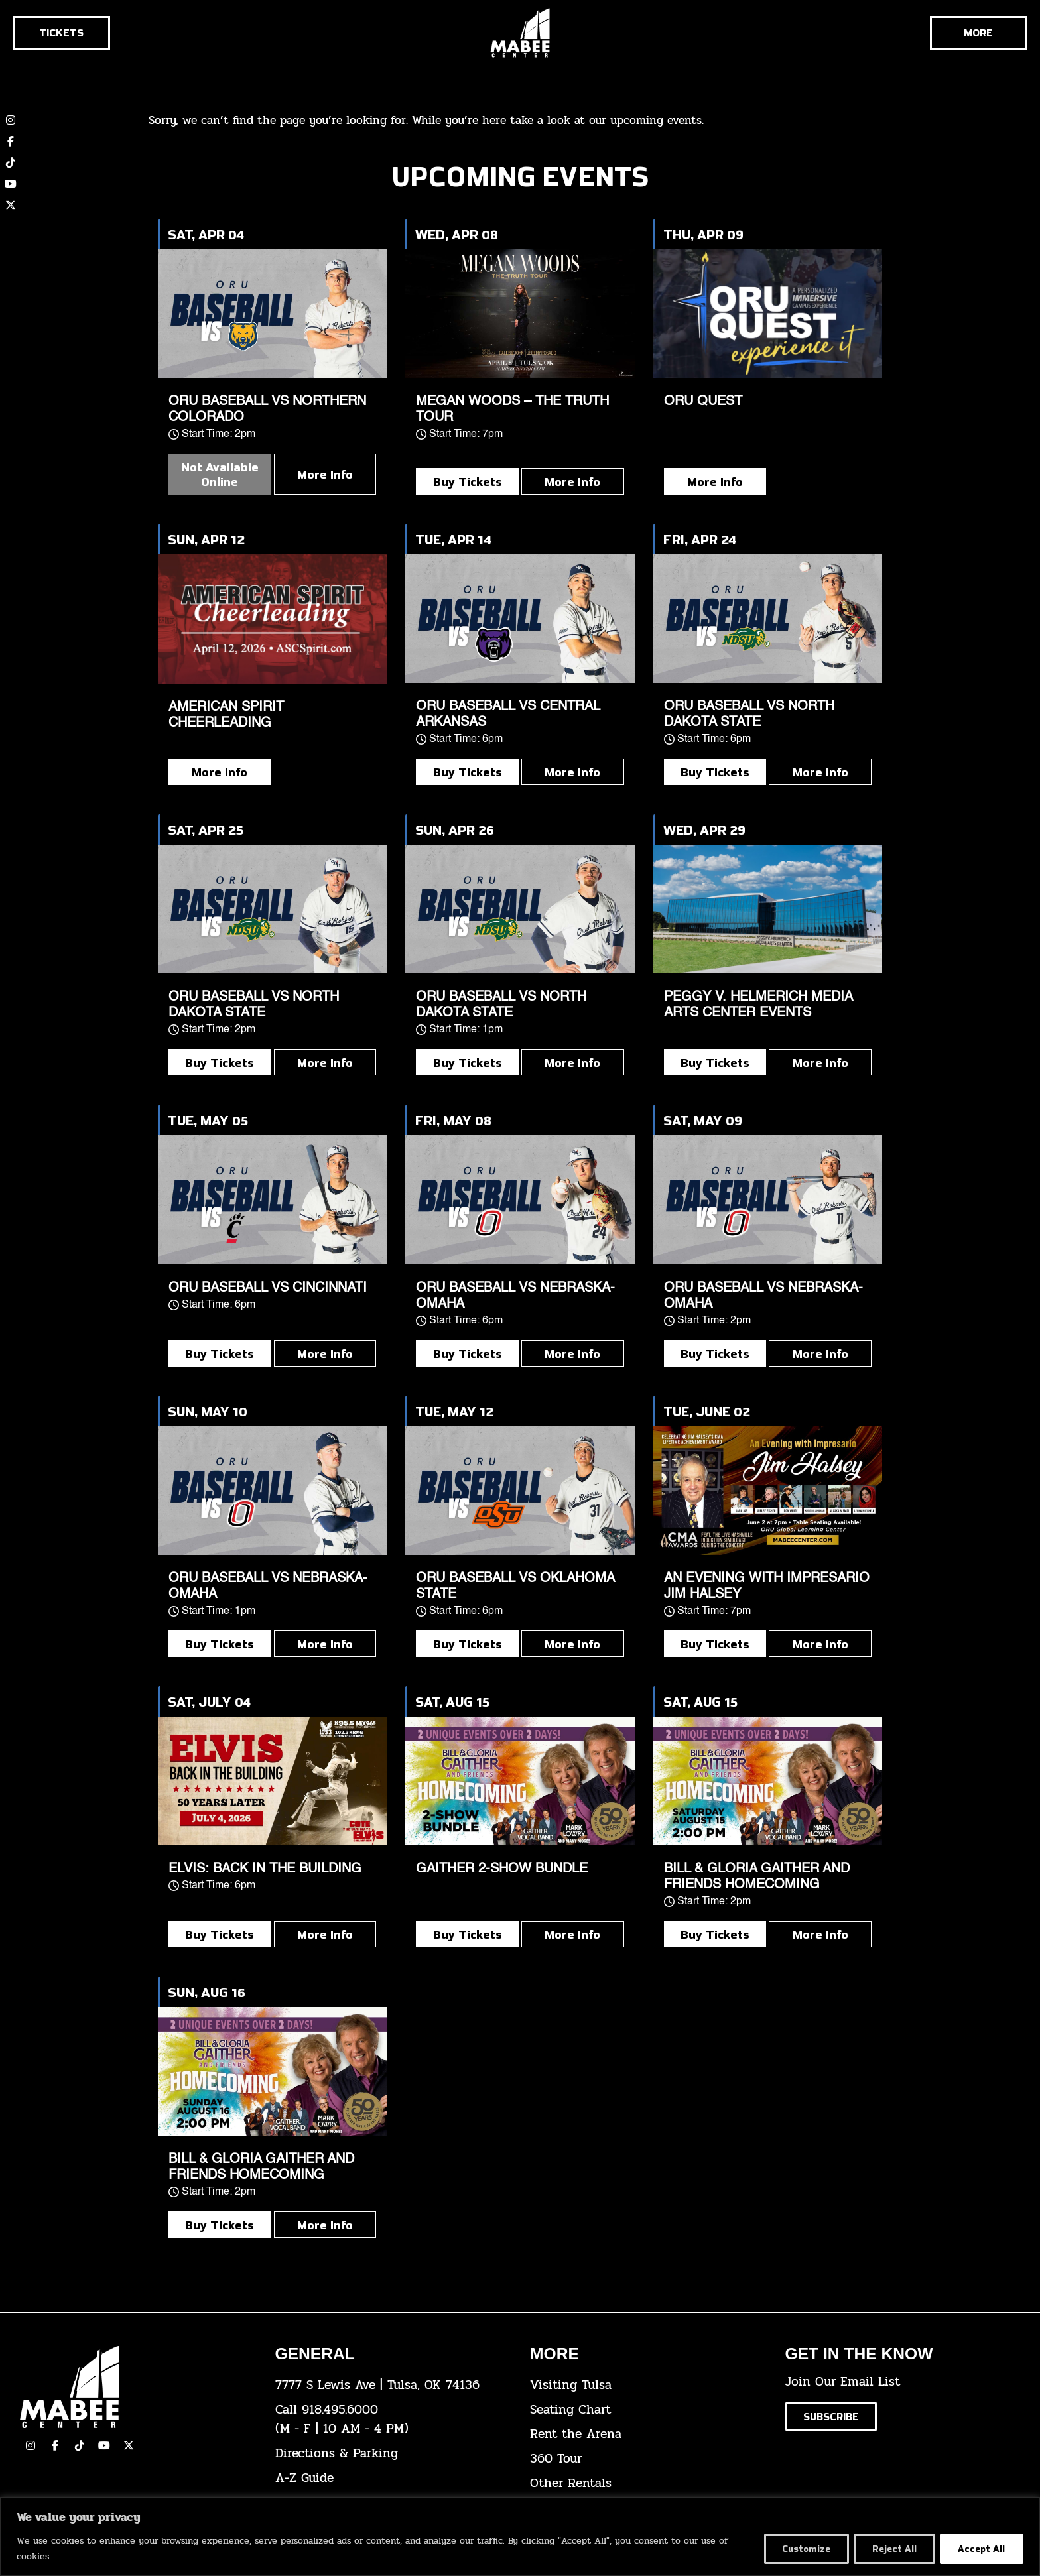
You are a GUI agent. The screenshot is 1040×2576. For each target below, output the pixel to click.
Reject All (889, 2548)
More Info (325, 474)
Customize (796, 2548)
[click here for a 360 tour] (647, 2459)
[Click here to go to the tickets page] (61, 33)
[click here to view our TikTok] (79, 2445)
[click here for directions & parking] (393, 2453)
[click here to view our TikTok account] (10, 162)
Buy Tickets (467, 481)
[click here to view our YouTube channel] (10, 183)
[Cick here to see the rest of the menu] (978, 33)
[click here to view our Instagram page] (30, 2445)
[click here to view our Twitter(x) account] (128, 2445)
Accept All (980, 2548)
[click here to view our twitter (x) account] (10, 204)
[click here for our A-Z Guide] (393, 2478)
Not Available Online (220, 474)
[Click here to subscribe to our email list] (831, 2416)
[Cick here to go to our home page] (137, 2386)
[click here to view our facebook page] (55, 2445)
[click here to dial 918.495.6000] (393, 2419)
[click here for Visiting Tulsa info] (647, 2385)
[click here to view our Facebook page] (10, 141)
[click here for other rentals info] (647, 2483)
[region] (520, 2536)
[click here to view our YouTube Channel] (104, 2445)
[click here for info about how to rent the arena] (647, 2434)
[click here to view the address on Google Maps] (393, 2385)
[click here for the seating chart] (647, 2410)
